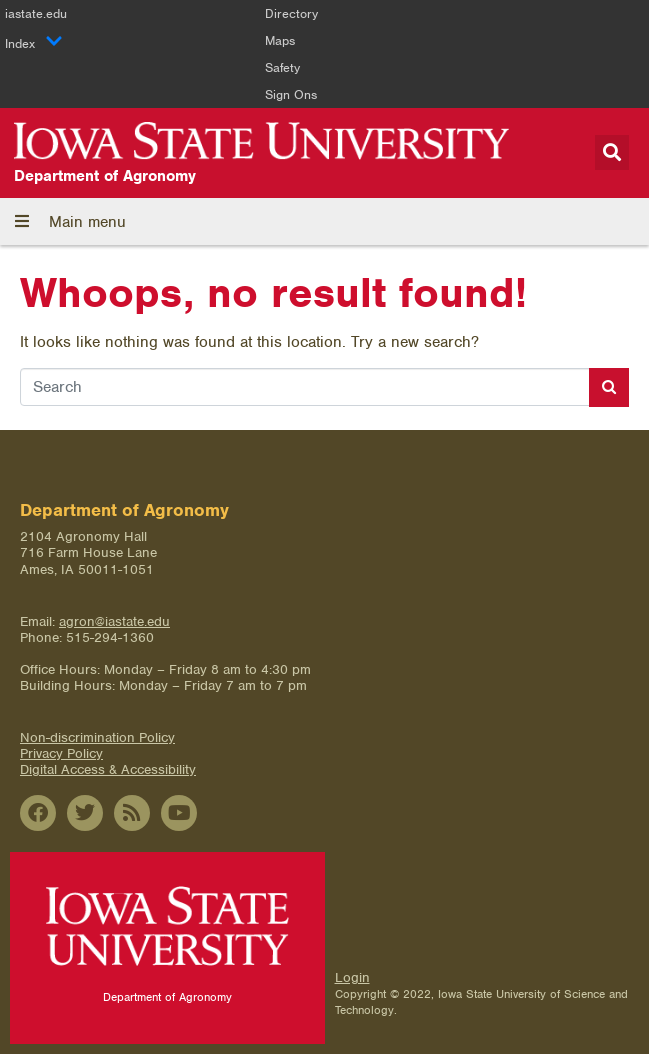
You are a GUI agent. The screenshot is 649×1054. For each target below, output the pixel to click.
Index (34, 43)
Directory (291, 13)
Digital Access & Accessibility (108, 769)
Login (352, 977)
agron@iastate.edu (114, 621)
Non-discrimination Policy (97, 737)
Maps (280, 40)
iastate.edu (36, 13)
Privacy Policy (61, 753)
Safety (282, 67)
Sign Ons (291, 94)
